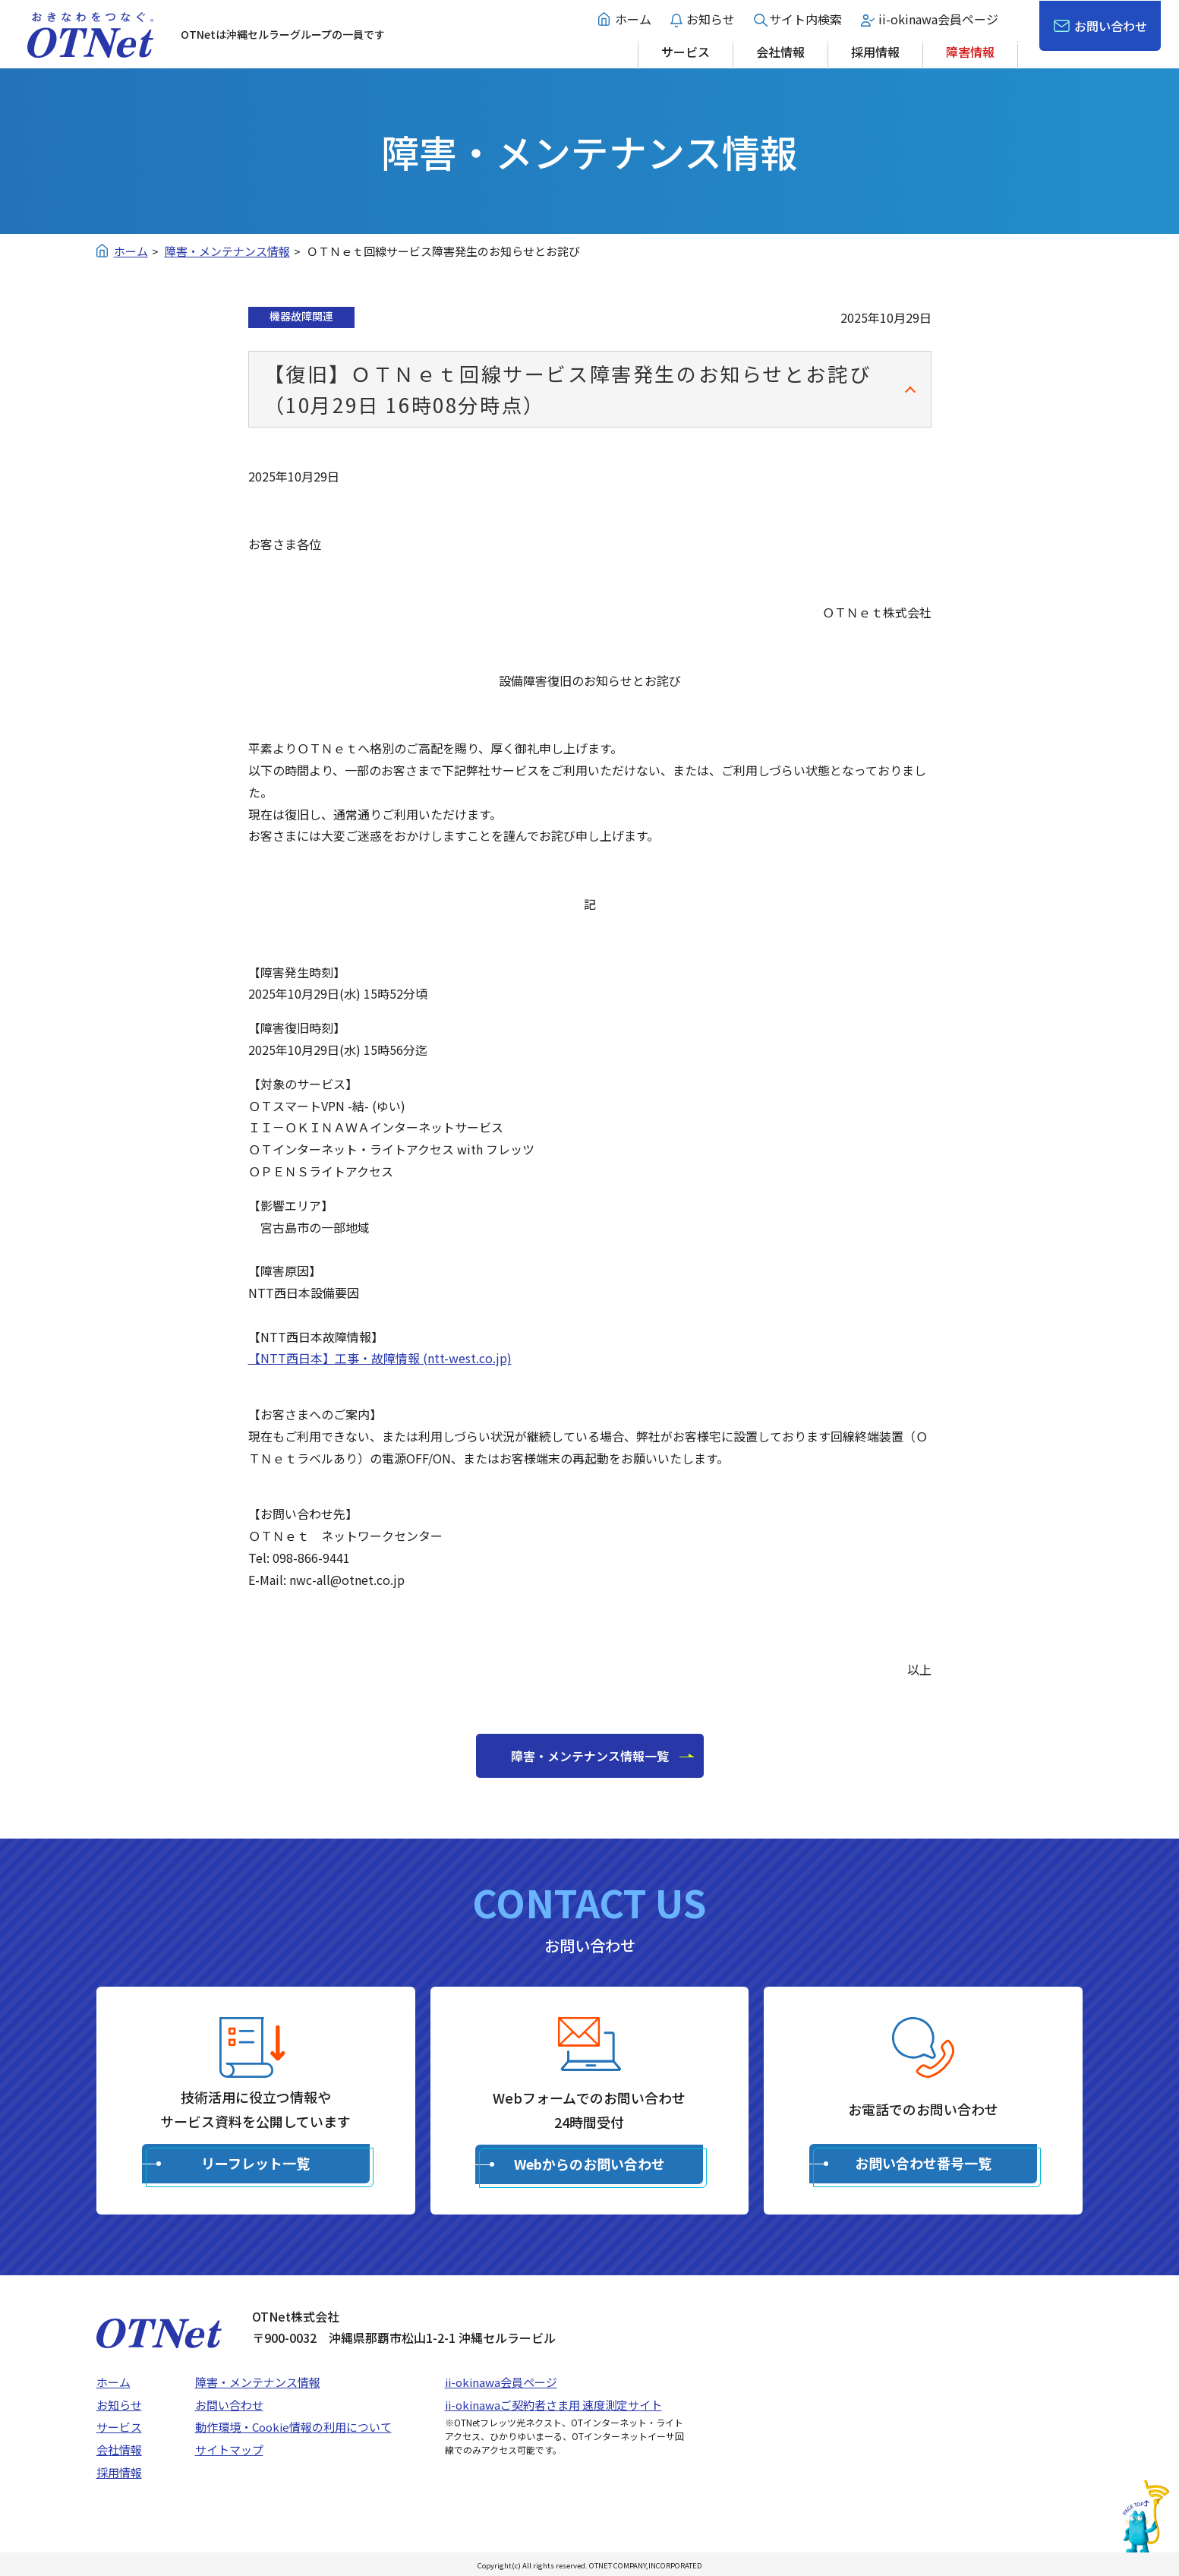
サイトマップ (229, 2450)
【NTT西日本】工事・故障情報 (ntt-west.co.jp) (380, 1358)
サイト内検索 (805, 19)
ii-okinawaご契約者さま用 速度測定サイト (553, 2405)
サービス (685, 52)
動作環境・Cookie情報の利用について (293, 2427)
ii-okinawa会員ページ (938, 19)
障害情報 (970, 52)
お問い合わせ (1110, 26)
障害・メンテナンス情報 (257, 2382)
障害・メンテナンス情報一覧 (590, 1756)
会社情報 (780, 52)
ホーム (633, 19)
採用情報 (875, 52)
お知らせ (710, 19)
